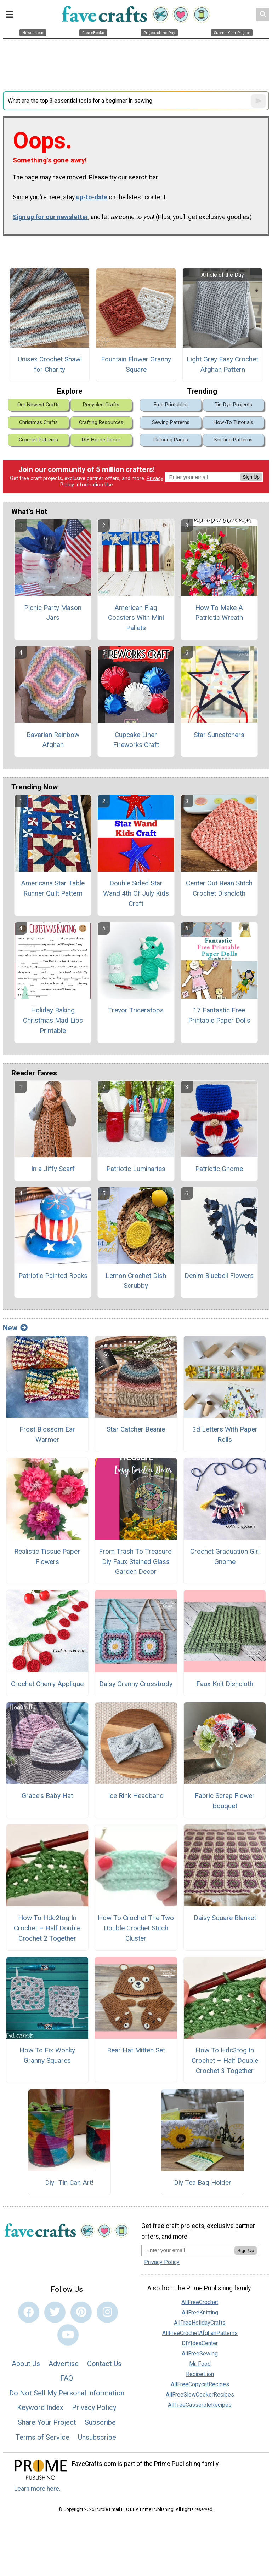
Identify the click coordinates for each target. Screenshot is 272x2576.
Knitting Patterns (233, 440)
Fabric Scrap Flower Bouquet (225, 1801)
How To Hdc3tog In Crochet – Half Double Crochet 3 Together (225, 2060)
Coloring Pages (170, 440)
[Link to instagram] (107, 2312)
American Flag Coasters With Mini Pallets (136, 618)
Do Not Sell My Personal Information (66, 2393)
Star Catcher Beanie (136, 1429)
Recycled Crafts (101, 405)
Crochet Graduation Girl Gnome (225, 1556)
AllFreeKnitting (200, 2312)
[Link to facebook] (28, 2312)
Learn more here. (37, 2488)
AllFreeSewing (200, 2353)
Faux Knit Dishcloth (224, 1684)
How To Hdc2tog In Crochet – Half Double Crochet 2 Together (47, 1928)
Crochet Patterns (38, 440)
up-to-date (91, 197)
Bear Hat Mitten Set (136, 2050)
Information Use (94, 485)
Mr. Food (200, 2363)
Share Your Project (47, 2422)
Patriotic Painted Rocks (52, 1276)
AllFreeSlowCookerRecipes (200, 2394)
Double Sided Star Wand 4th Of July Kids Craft (136, 893)
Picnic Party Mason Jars (52, 613)
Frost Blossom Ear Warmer (47, 1434)
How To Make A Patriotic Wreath (219, 613)
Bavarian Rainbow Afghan (53, 740)
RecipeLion (200, 2374)
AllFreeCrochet (199, 2302)
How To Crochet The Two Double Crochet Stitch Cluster (136, 1928)
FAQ (66, 2378)
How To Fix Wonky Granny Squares (47, 2055)
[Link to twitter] (55, 2312)
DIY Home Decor (101, 440)
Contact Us (104, 2363)
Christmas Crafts (38, 422)
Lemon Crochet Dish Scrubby (136, 1281)
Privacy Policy (94, 2407)
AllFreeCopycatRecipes (200, 2384)
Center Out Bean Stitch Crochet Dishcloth (219, 888)
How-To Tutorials (233, 422)
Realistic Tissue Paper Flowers (47, 1556)
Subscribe (100, 2422)
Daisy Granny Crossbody (135, 1684)
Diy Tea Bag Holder (202, 2182)
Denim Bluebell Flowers (219, 1276)
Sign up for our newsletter (50, 217)
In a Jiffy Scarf (53, 1169)
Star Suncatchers (219, 735)
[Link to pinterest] (81, 2312)
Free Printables (171, 405)
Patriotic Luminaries (135, 1169)
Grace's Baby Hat (47, 1796)
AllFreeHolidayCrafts (200, 2322)
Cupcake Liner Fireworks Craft (136, 740)
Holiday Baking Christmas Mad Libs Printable (53, 1020)
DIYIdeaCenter (200, 2343)
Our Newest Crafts (38, 405)
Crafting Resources (101, 422)
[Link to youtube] (68, 2335)
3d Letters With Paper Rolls (224, 1434)
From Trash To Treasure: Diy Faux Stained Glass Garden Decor (136, 1561)
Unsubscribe (97, 2437)
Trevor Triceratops (136, 1010)
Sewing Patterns (170, 422)
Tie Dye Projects (233, 405)
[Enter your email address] (188, 2250)
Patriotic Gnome (219, 1169)
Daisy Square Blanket (225, 1918)
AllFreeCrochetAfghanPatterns (200, 2333)
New (15, 1328)
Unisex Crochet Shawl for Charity (50, 364)
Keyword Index (40, 2407)
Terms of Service (42, 2437)
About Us (26, 2363)
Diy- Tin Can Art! (69, 2182)
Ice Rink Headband (136, 1796)
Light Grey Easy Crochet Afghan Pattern (222, 364)
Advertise (64, 2363)
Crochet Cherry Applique (47, 1684)
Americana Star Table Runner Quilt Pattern (53, 888)
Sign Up (251, 477)
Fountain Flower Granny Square (136, 364)
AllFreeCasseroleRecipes (200, 2404)
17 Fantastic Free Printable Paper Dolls (219, 1015)
